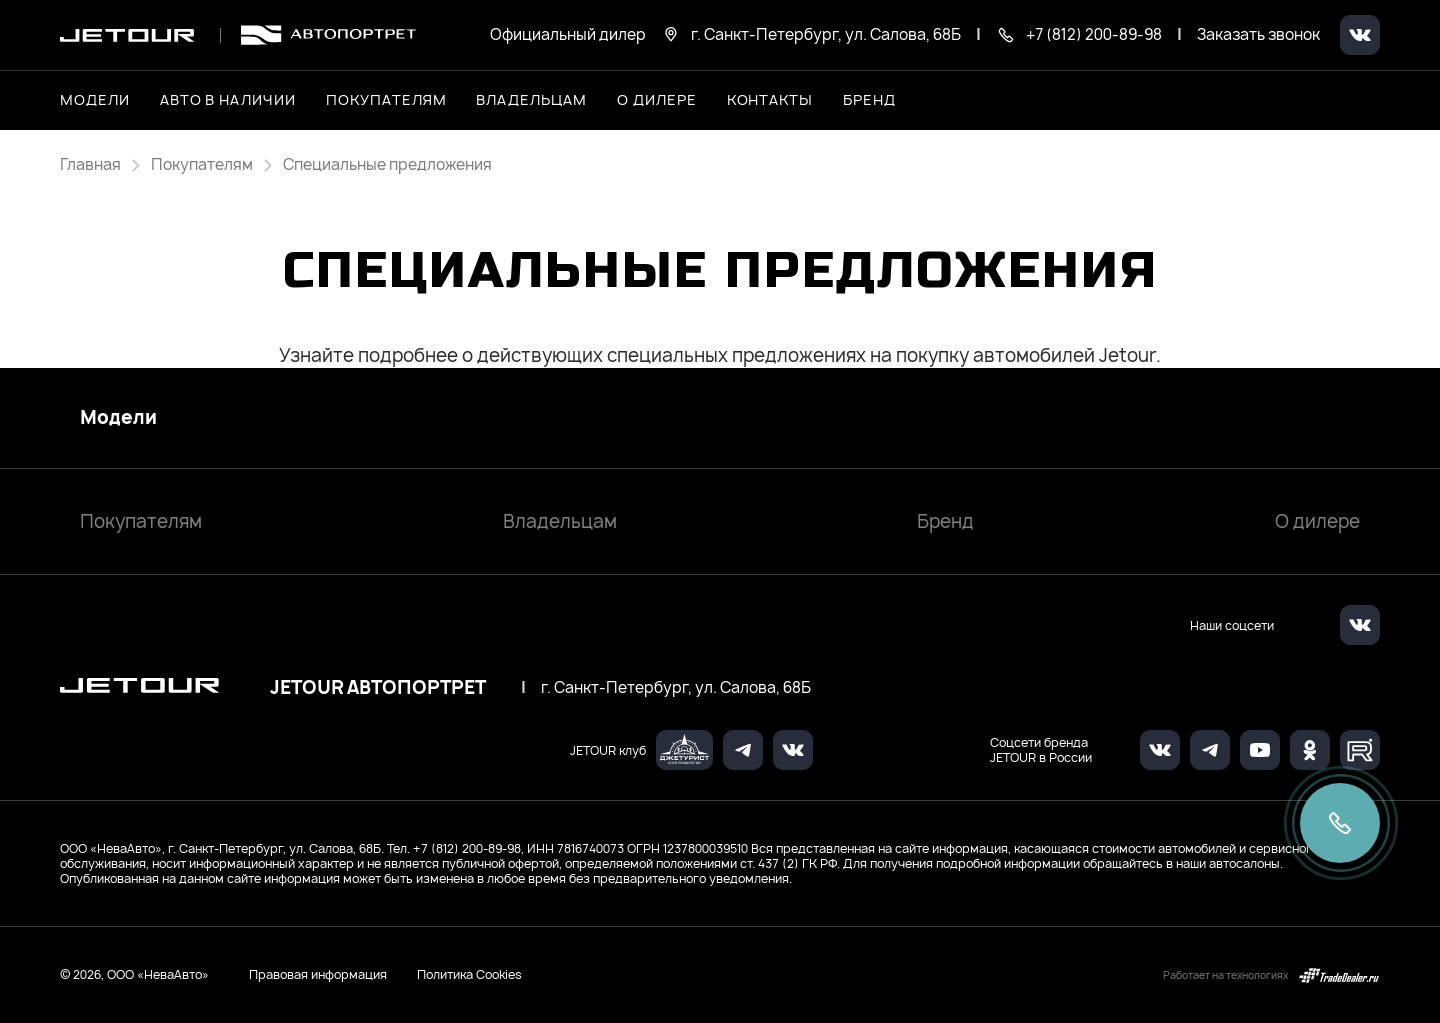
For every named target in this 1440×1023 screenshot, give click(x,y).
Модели (118, 418)
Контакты (770, 99)
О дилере (657, 99)
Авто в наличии (228, 99)
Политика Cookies (469, 975)
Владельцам (560, 521)
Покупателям (141, 521)
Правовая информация (318, 974)
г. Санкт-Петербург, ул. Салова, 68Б (676, 688)
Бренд (945, 521)
